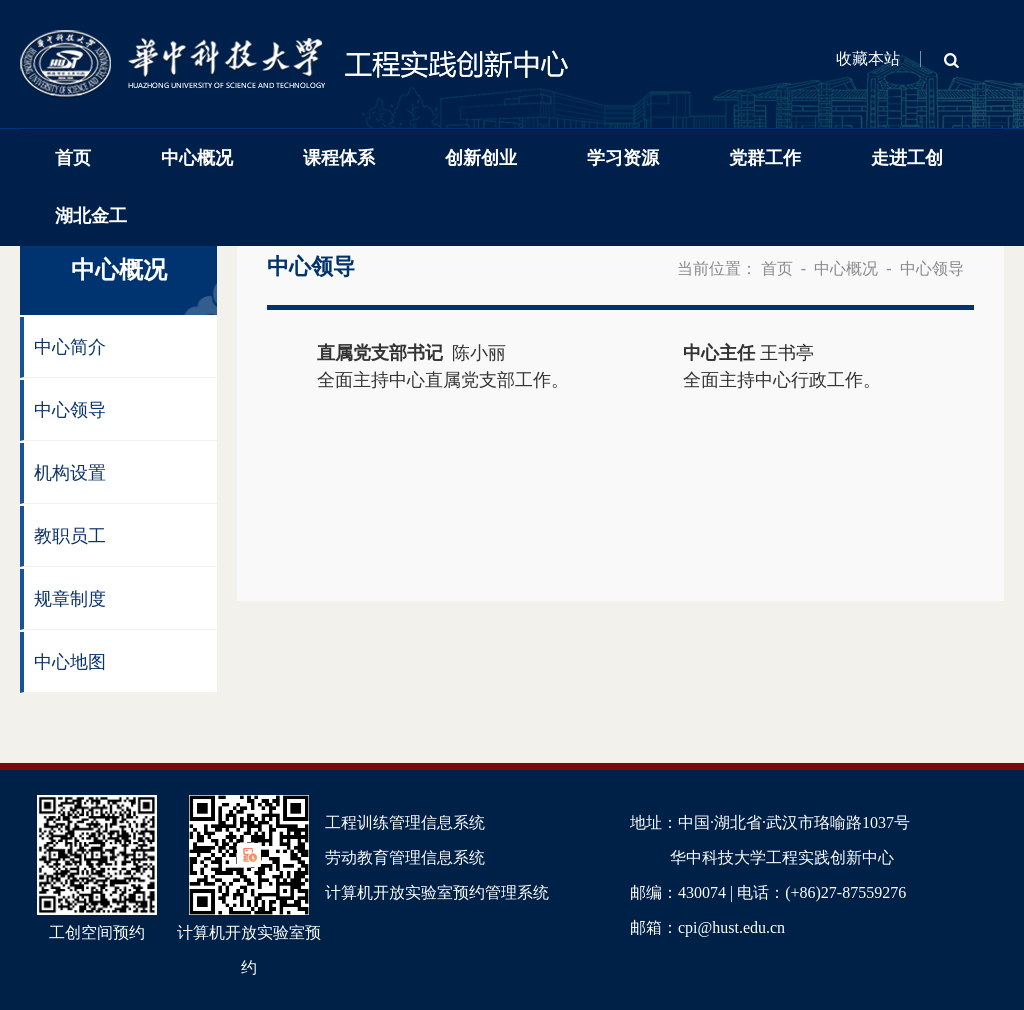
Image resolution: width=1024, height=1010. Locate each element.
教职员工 (70, 536)
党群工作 (765, 158)
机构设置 (70, 473)
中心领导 (70, 410)
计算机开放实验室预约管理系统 (437, 892)
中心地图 (70, 662)
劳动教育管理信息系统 (405, 857)
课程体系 (339, 158)
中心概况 (197, 158)
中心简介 (70, 347)
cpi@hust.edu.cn (731, 927)
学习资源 (623, 158)
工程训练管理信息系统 (405, 822)
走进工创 (907, 158)
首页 (73, 158)
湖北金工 (91, 216)
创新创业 (481, 158)
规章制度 (70, 599)
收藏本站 (868, 58)
